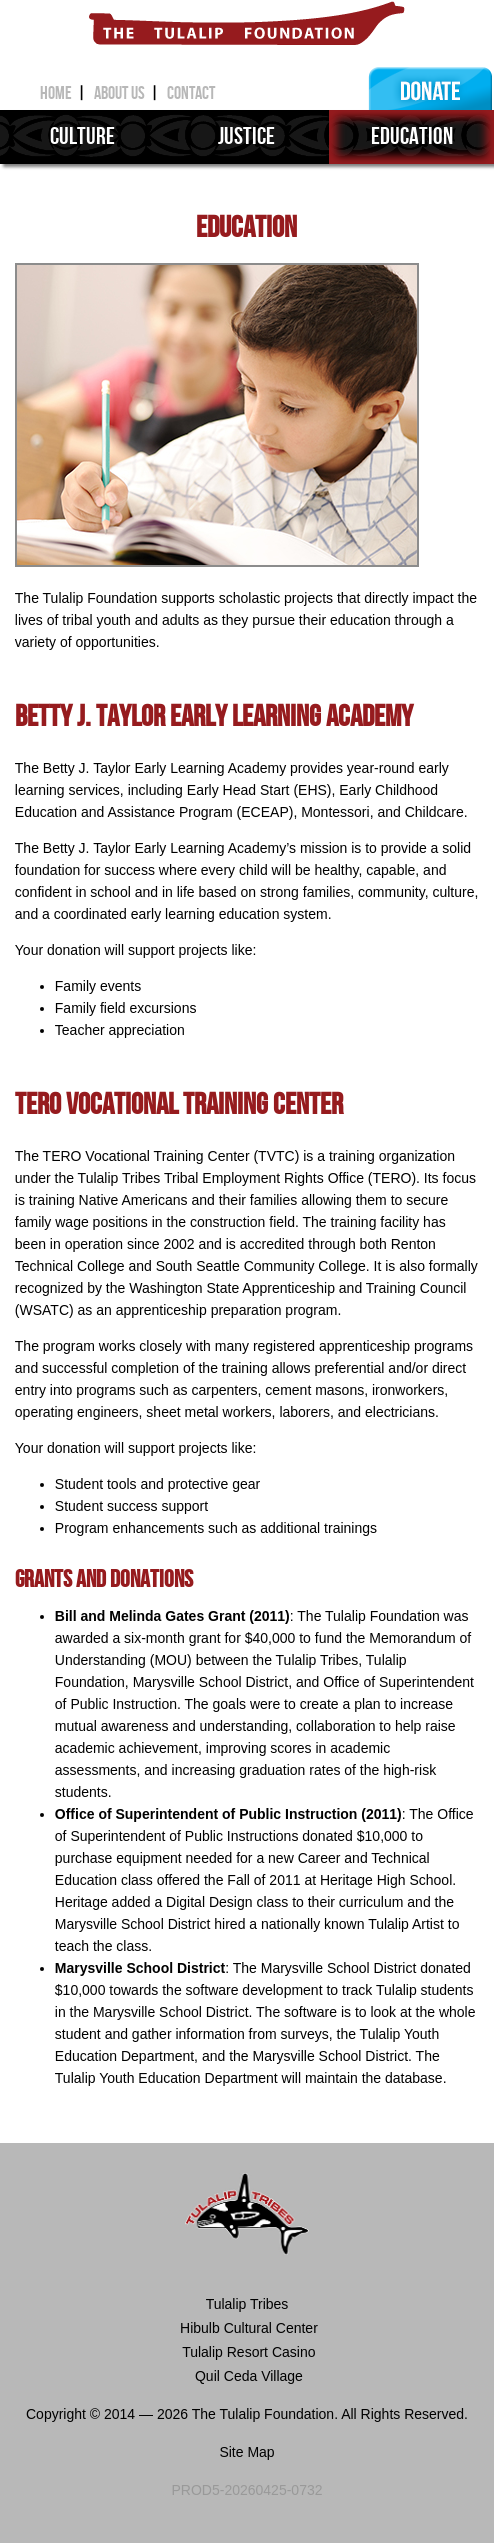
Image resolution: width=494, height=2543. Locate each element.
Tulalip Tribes (247, 2304)
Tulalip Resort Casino (247, 2352)
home (63, 93)
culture (82, 136)
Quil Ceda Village (247, 2376)
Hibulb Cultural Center (247, 2328)
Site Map (246, 2452)
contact (191, 93)
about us (126, 93)
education (412, 136)
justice (246, 136)
